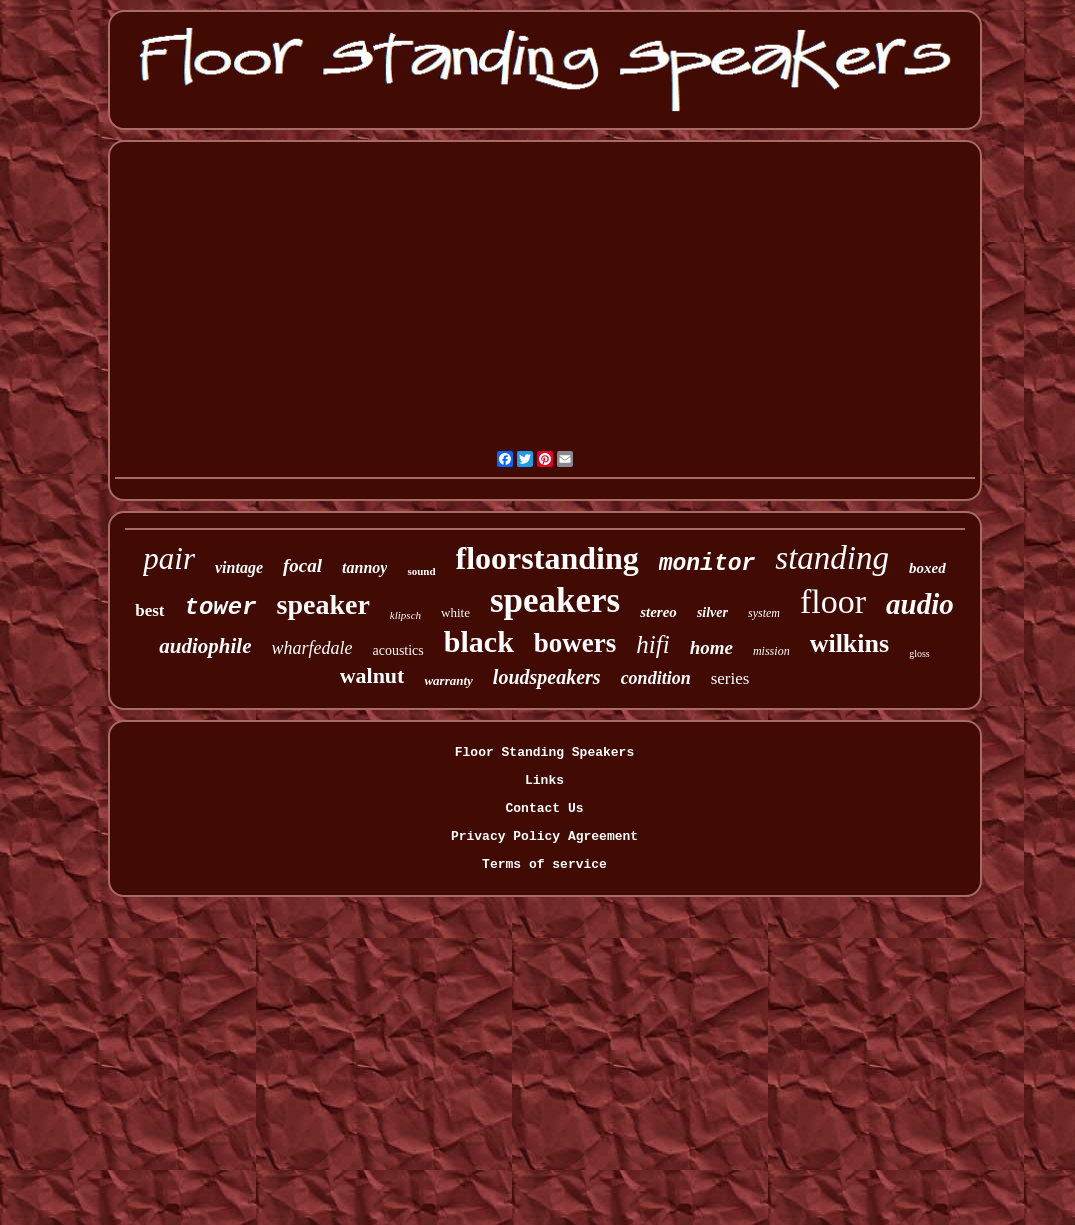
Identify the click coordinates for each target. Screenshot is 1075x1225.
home (711, 647)
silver (712, 612)
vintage (239, 567)
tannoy (364, 567)
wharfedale (311, 648)
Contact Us (544, 808)
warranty (448, 680)
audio (920, 604)
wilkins (850, 643)
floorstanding (547, 558)
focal (302, 565)
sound (421, 571)
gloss (919, 653)
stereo (658, 612)
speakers (555, 600)
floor (833, 601)
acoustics (397, 650)
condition (656, 678)
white (455, 612)
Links (544, 780)
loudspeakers (547, 677)
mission (771, 651)
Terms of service (544, 864)
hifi (652, 644)
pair (169, 558)
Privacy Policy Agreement (544, 836)
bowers (575, 643)
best (149, 610)
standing (832, 558)
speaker (323, 604)
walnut (372, 675)
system (764, 613)
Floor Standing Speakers (544, 752)
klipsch (405, 615)
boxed (927, 568)
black (479, 641)
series (730, 678)
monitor (707, 564)
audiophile (205, 646)
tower (221, 607)
